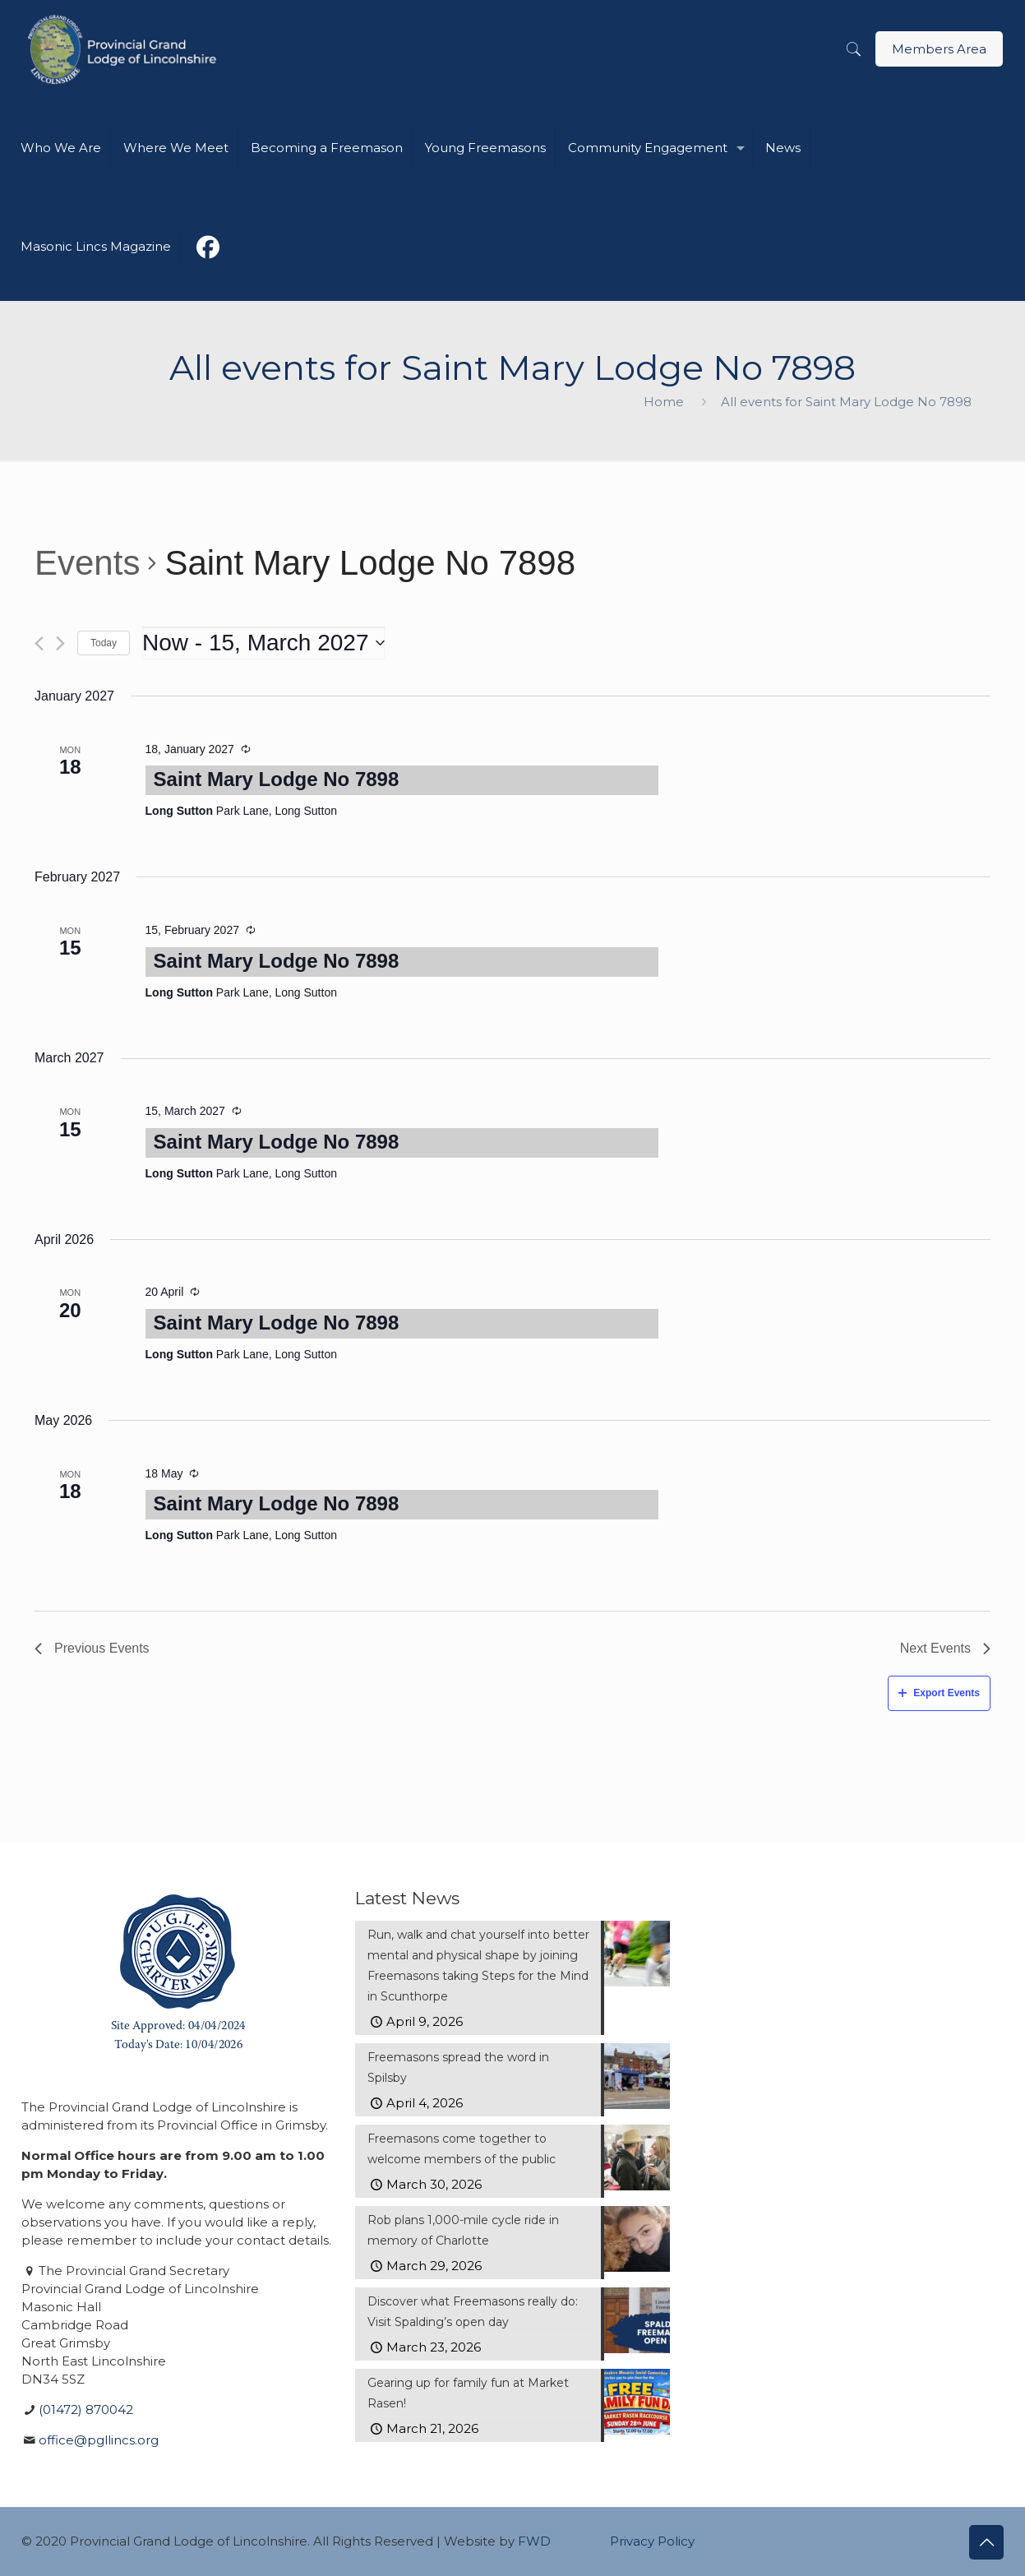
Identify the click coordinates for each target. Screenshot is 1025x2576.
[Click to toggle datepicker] (263, 643)
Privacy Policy (652, 2541)
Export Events (939, 1693)
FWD (534, 2541)
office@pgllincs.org (99, 2440)
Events (87, 562)
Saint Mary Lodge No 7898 (276, 779)
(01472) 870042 (86, 2409)
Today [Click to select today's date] (103, 643)
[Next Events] (60, 643)
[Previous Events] (39, 643)
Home (664, 401)
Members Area (939, 49)
